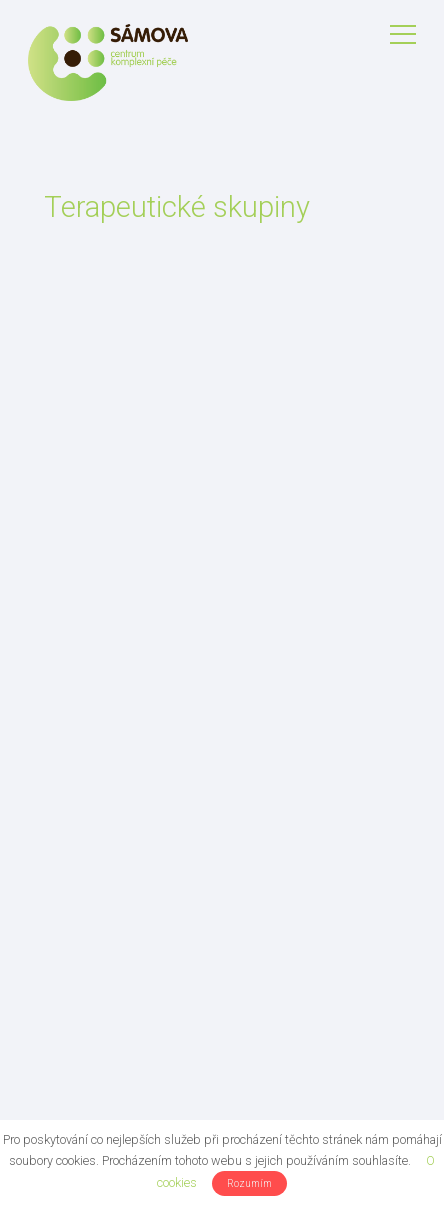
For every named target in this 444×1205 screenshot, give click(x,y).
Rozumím (249, 1183)
